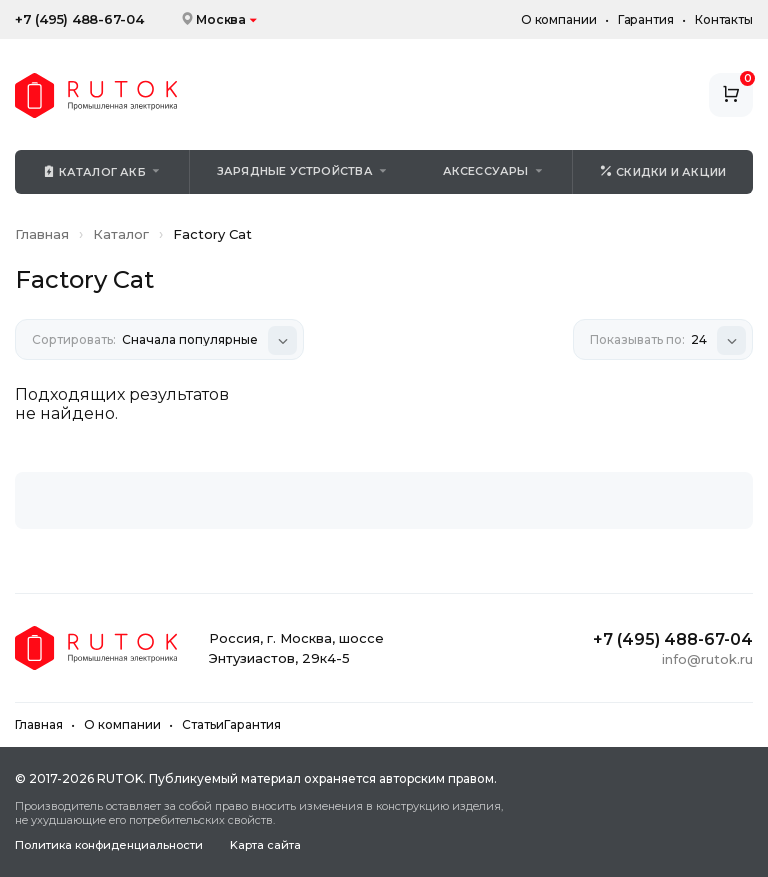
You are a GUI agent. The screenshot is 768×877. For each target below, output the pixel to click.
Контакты (724, 19)
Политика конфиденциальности (109, 845)
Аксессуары (486, 171)
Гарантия (646, 19)
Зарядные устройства (295, 171)
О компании (559, 19)
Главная (42, 234)
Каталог (121, 234)
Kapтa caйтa (265, 845)
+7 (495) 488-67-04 (79, 19)
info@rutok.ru (707, 659)
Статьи (203, 724)
